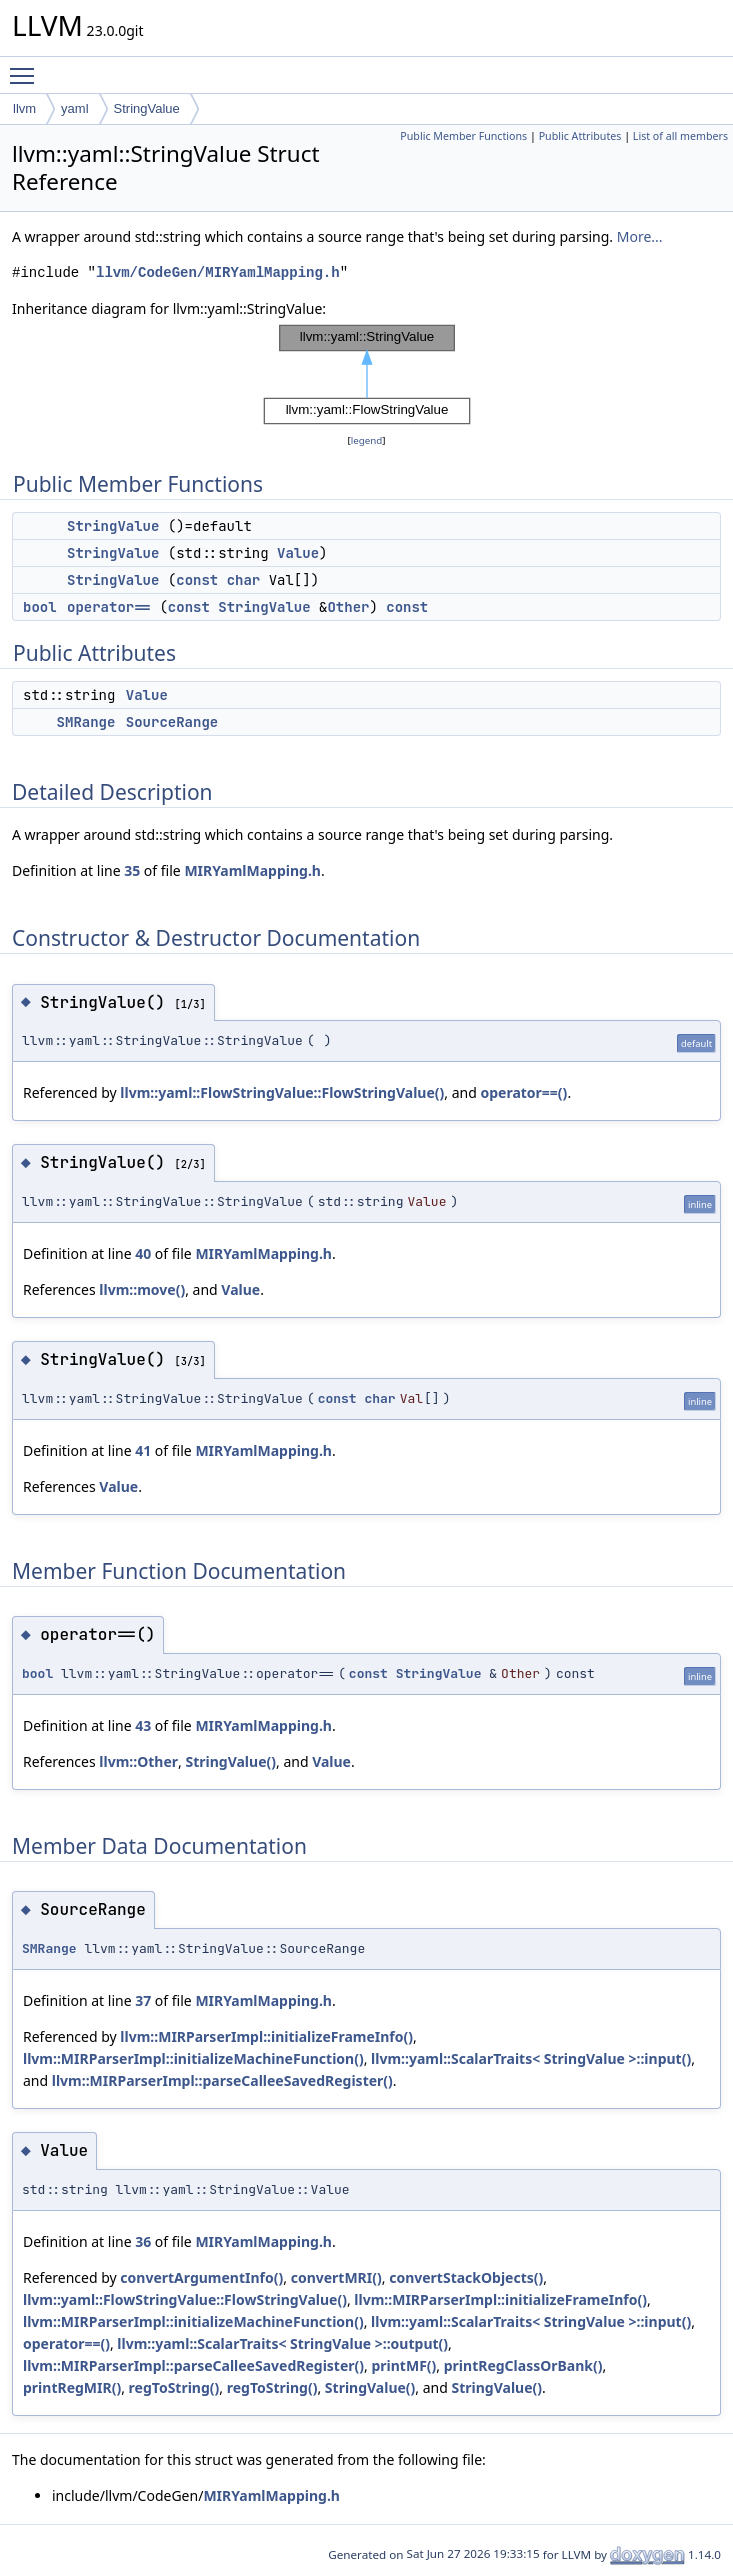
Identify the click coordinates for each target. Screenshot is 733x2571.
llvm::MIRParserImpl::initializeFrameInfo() (266, 2036)
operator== (109, 607)
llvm (24, 108)
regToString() (174, 2387)
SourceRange (172, 722)
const (197, 580)
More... (640, 236)
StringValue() (230, 1761)
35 (132, 870)
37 (143, 2000)
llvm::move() (142, 1289)
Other (348, 607)
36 (143, 2241)
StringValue (147, 108)
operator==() (523, 1092)
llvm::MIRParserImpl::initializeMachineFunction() (193, 2058)
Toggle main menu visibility (27, 67)
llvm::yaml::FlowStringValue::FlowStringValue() (282, 1092)
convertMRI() (336, 2277)
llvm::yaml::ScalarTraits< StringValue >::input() (531, 2058)
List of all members (680, 136)
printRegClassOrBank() (523, 2365)
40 (143, 1253)
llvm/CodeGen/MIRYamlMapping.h (218, 272)
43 (143, 1725)
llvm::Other (138, 1761)
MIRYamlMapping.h (252, 870)
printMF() (403, 2365)
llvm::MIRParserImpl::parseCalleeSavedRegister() (222, 2080)
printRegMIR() (72, 2387)
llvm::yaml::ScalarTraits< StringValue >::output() (282, 2343)
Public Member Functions (463, 136)
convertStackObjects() (466, 2277)
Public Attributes (580, 136)
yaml (74, 108)
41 (143, 1450)
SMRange (86, 722)
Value (298, 553)
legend (367, 440)
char (244, 580)
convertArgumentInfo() (201, 2277)
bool (40, 607)
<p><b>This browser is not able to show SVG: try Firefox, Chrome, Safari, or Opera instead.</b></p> (367, 375)
